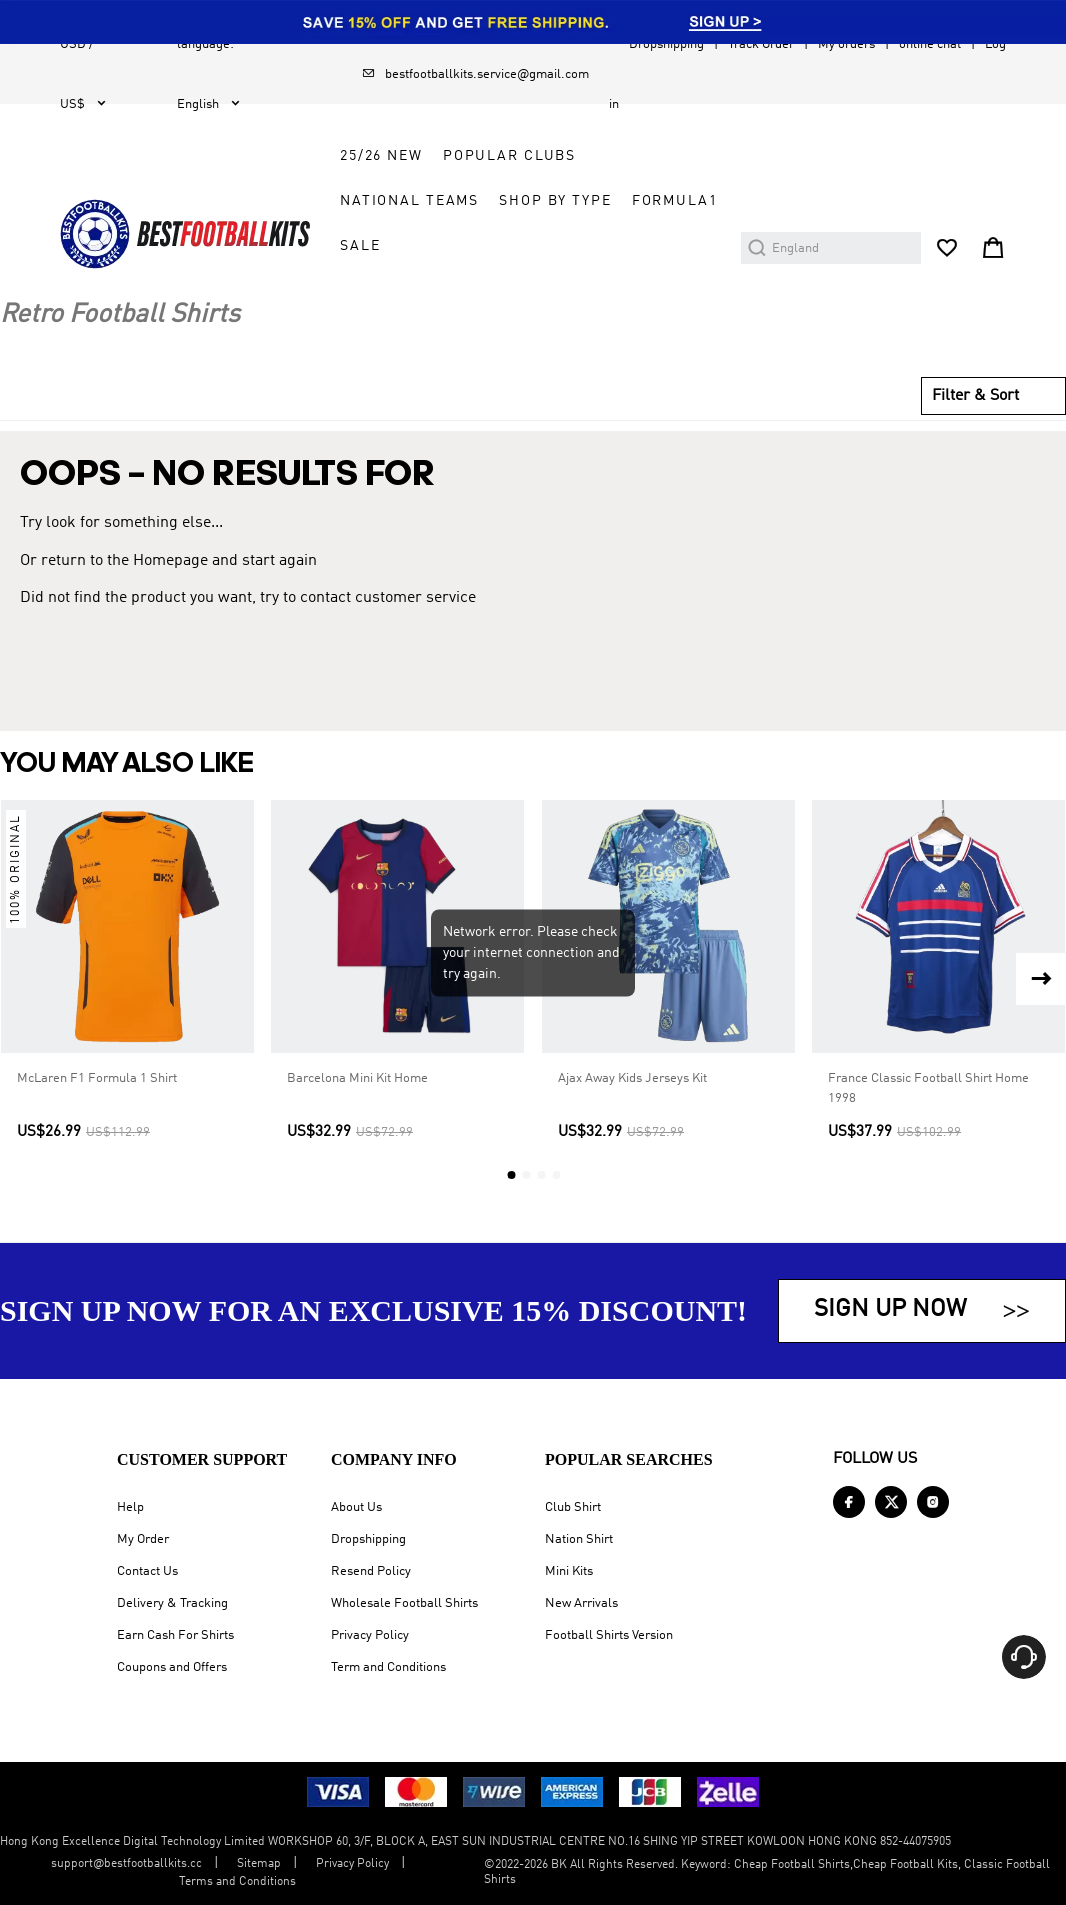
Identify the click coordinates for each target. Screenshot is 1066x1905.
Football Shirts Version (609, 1635)
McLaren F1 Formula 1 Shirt (97, 1079)
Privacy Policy (370, 1635)
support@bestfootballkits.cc (126, 1864)
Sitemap (259, 1864)
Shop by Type (555, 201)
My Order (143, 1539)
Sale (360, 246)
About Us (356, 1507)
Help (130, 1507)
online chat (930, 44)
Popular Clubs (509, 156)
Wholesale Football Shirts (404, 1603)
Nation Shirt (579, 1539)
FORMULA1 (675, 201)
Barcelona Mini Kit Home (357, 1079)
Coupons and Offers (172, 1667)
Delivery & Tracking (172, 1603)
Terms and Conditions (237, 1882)
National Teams (409, 201)
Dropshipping (666, 44)
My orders (846, 44)
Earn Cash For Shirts (175, 1635)
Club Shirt (573, 1507)
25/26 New (381, 156)
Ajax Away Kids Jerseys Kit (632, 1079)
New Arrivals (581, 1603)
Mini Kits (569, 1571)
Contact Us (147, 1571)
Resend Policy (371, 1571)
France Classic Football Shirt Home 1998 (928, 1089)
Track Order (761, 44)
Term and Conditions (388, 1667)
